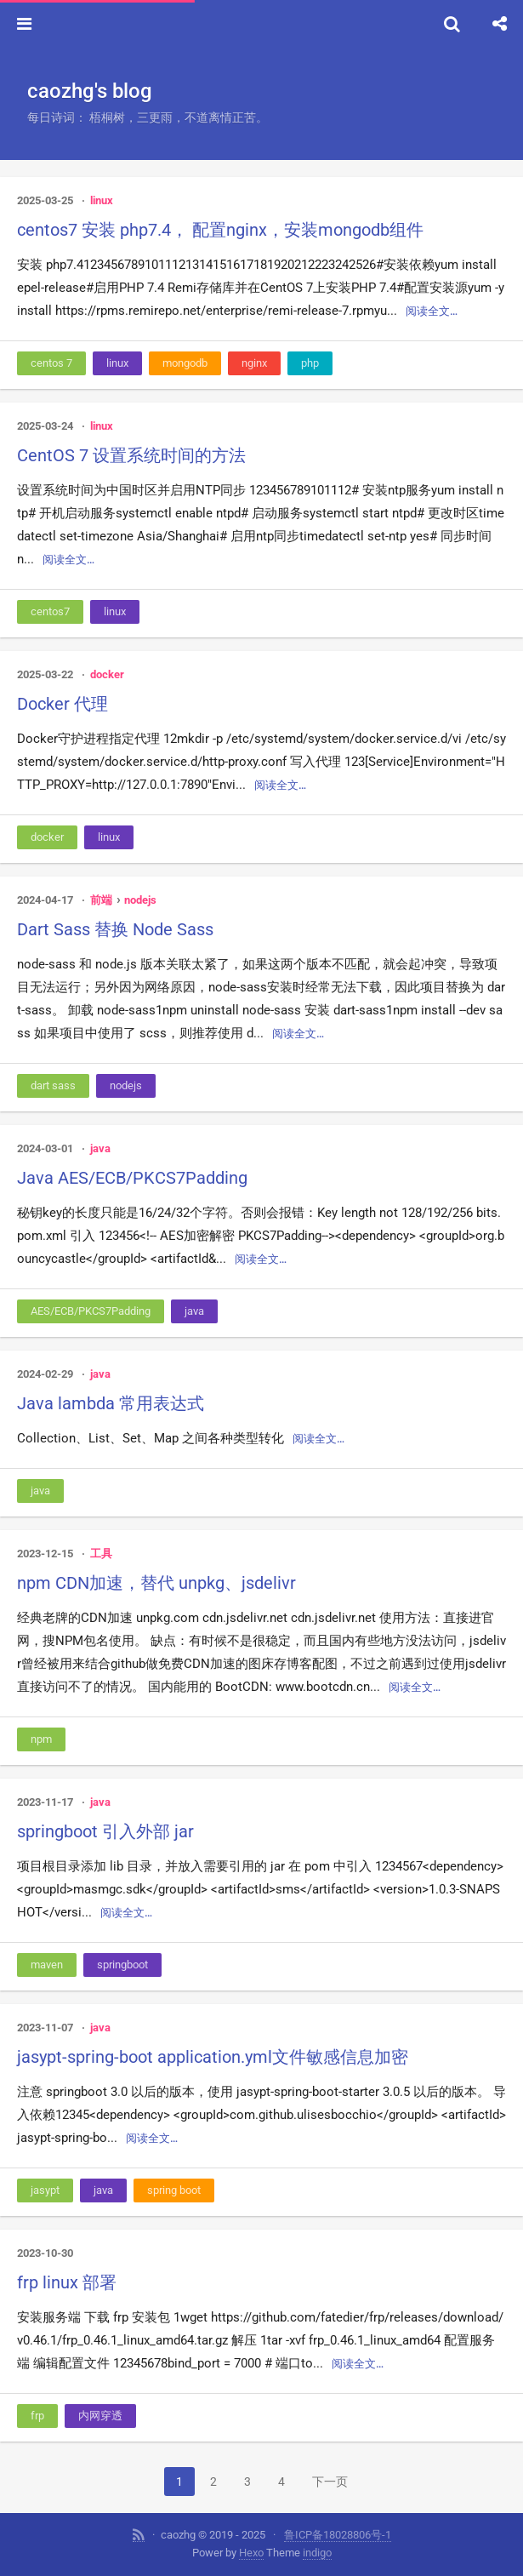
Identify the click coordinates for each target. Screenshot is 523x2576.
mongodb (184, 363)
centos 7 (51, 363)
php (310, 363)
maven (47, 1964)
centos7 (50, 611)
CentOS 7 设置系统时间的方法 (131, 455)
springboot (122, 1964)
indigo (317, 2552)
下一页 (330, 2481)
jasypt (45, 2190)
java (100, 1148)
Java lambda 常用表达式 (110, 1403)
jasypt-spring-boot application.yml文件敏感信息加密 (212, 2057)
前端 (101, 900)
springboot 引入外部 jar (105, 1831)
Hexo (251, 2552)
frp (37, 2415)
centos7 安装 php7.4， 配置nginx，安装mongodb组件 (220, 230)
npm (41, 1739)
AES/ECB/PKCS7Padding (91, 1311)
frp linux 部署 (67, 2282)
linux (101, 200)
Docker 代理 (62, 704)
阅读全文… (432, 311)
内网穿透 (100, 2415)
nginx (254, 363)
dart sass (53, 1085)
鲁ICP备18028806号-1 (337, 2534)
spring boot (174, 2190)
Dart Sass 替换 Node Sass (115, 929)
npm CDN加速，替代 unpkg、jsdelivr (156, 1583)
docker (107, 674)
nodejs (140, 900)
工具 (101, 1553)
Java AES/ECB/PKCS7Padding (132, 1178)
